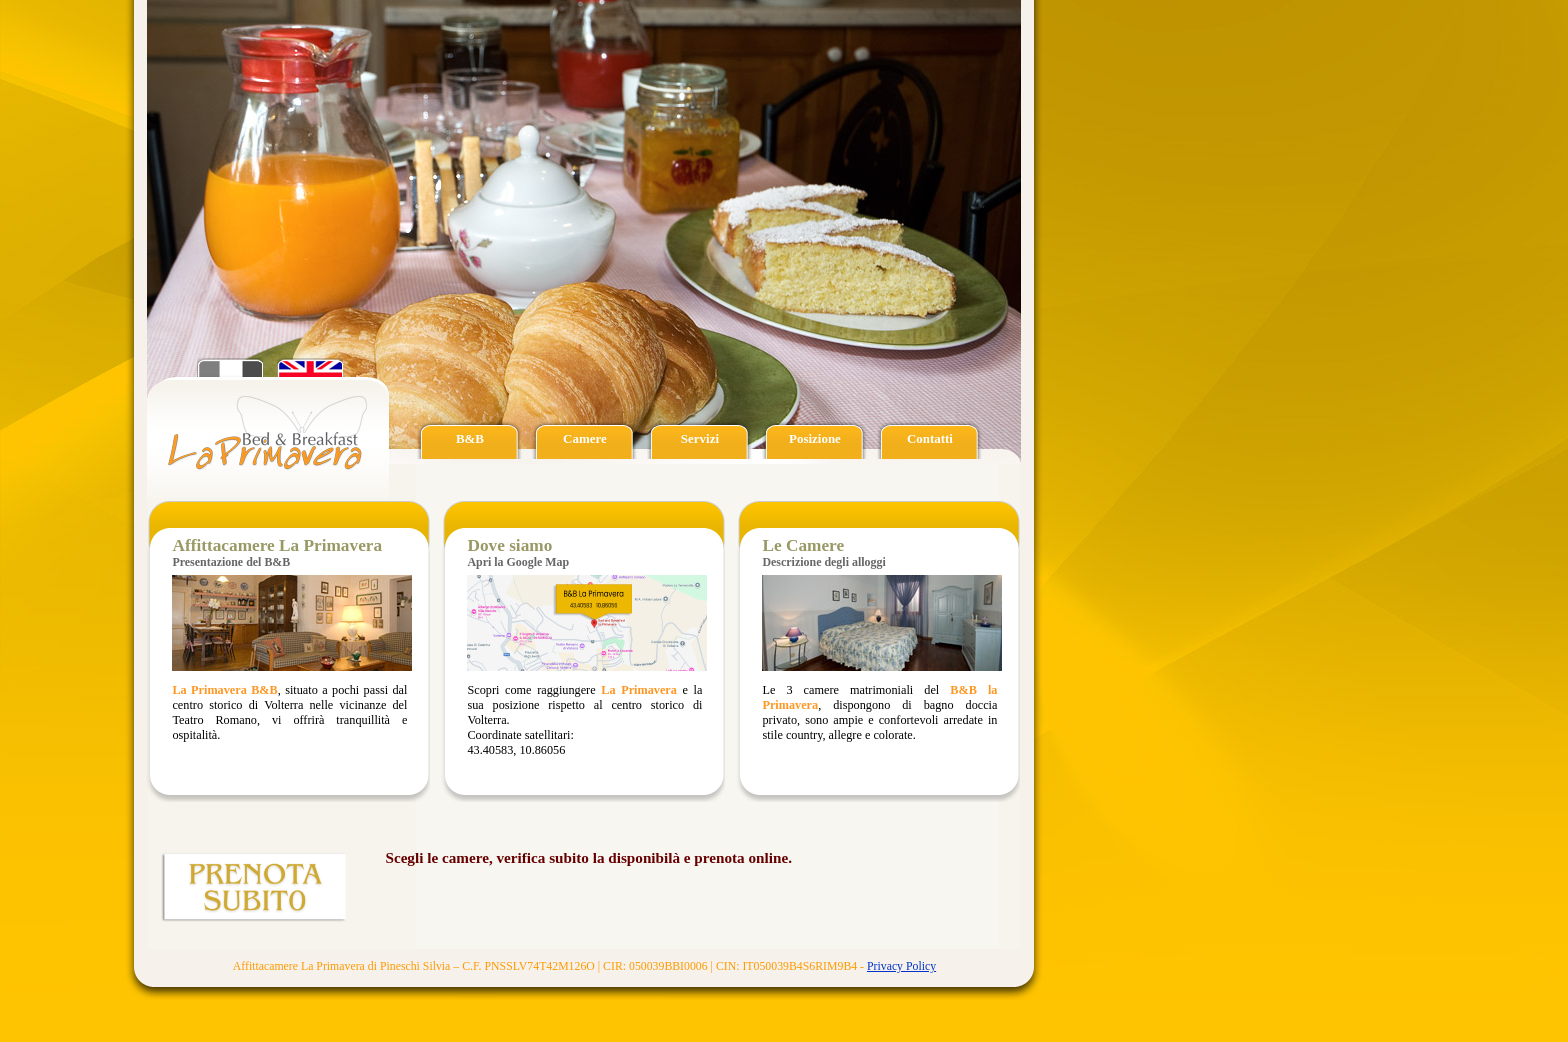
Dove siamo (509, 545)
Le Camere (803, 545)
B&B (470, 438)
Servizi (700, 438)
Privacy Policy (901, 966)
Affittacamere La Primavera (277, 545)
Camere (585, 438)
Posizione (815, 438)
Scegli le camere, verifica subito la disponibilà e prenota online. (588, 857)
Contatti (930, 438)
